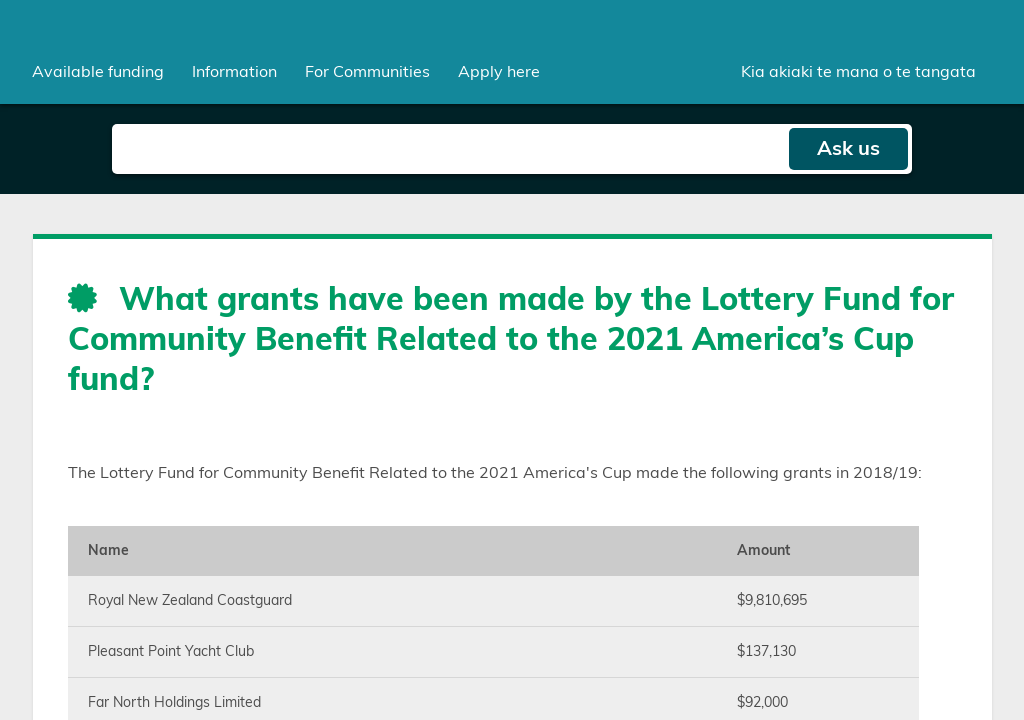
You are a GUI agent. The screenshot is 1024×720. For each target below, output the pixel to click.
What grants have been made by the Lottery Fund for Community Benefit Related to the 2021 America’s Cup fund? (511, 340)
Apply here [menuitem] (499, 72)
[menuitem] (98, 72)
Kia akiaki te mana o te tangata (858, 72)
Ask (848, 149)
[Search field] (450, 149)
